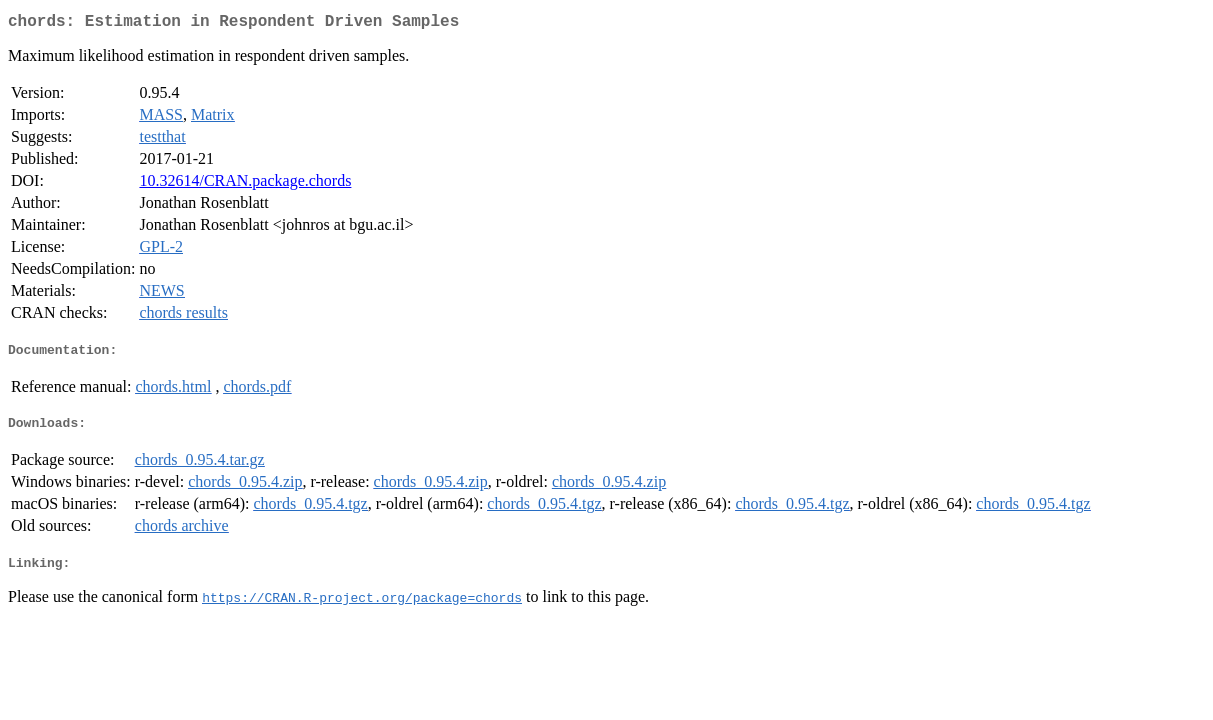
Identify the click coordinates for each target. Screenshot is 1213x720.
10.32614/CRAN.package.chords (245, 184)
